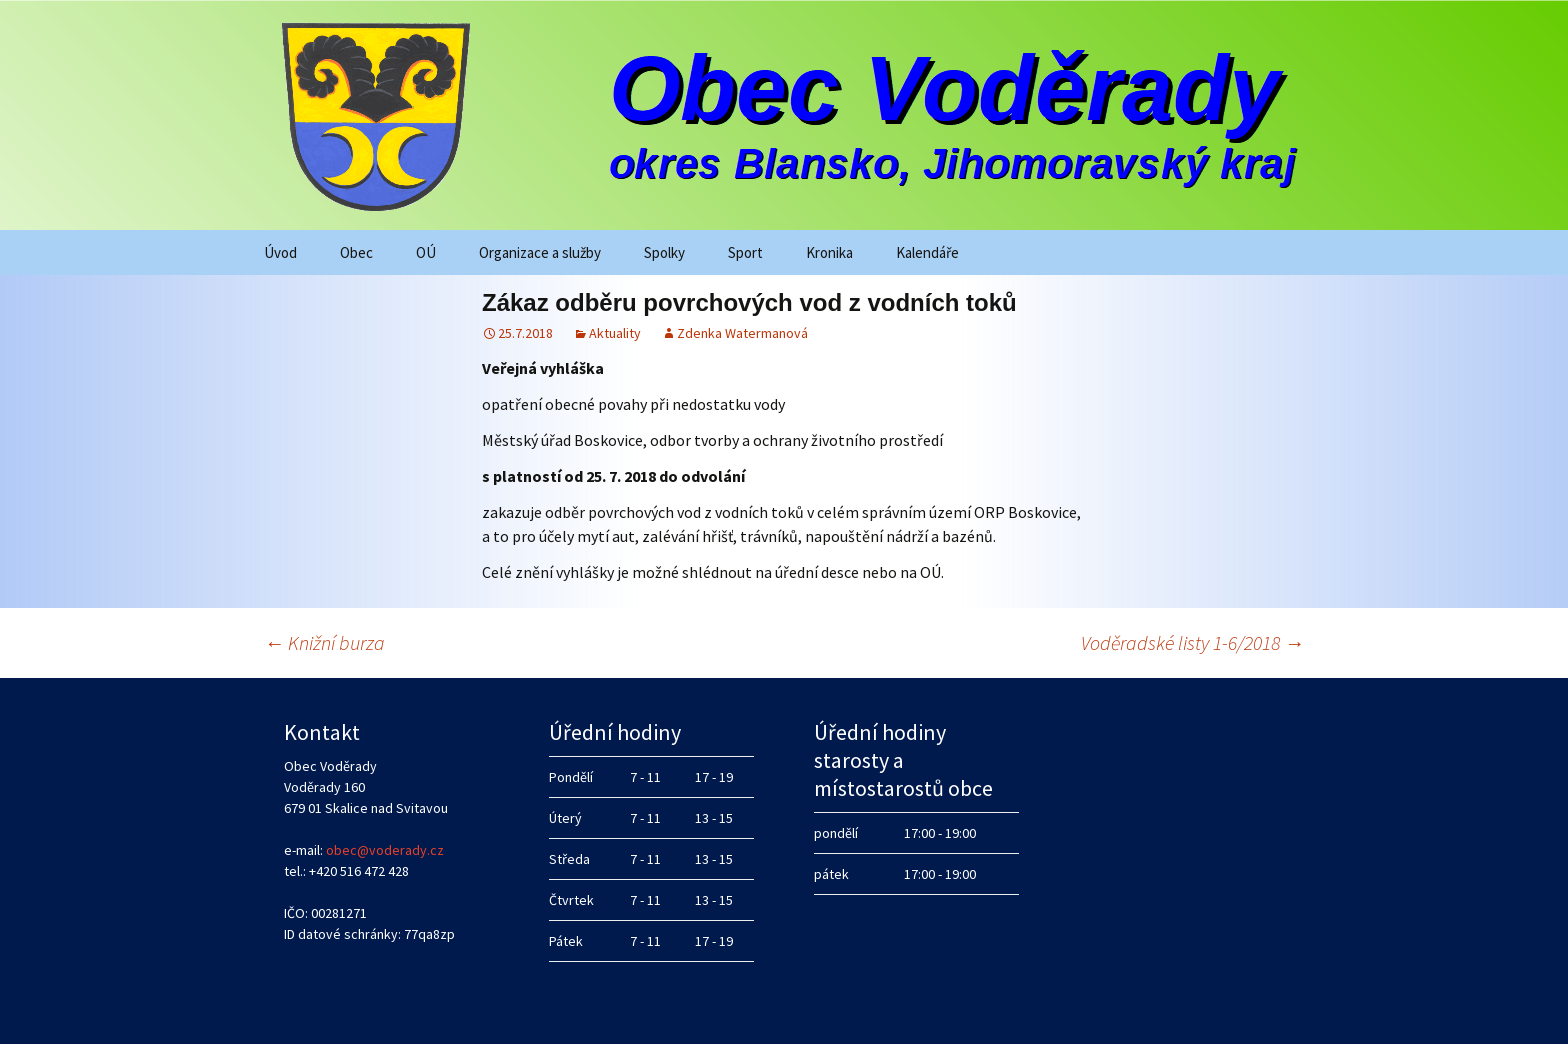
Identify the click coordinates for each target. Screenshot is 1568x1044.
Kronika (829, 252)
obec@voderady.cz (385, 850)
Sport (745, 252)
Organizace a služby (540, 252)
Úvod (280, 252)
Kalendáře (927, 252)
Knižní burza (324, 642)
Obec (356, 252)
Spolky (664, 252)
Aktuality (615, 333)
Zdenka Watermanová (742, 333)
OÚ (426, 252)
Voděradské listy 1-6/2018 (1192, 642)
